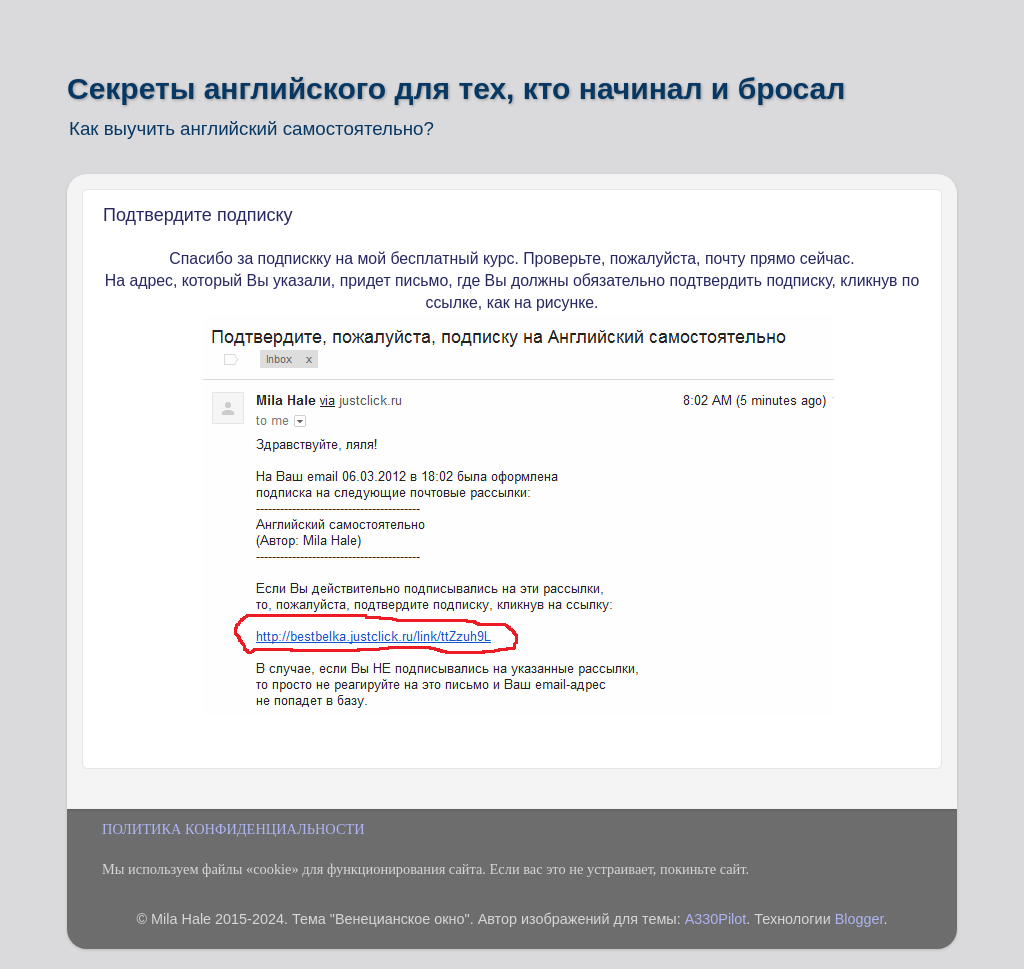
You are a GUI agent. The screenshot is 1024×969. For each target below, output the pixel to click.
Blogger (859, 919)
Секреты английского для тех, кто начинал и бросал (456, 88)
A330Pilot (716, 919)
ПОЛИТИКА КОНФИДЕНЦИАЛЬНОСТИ (233, 829)
